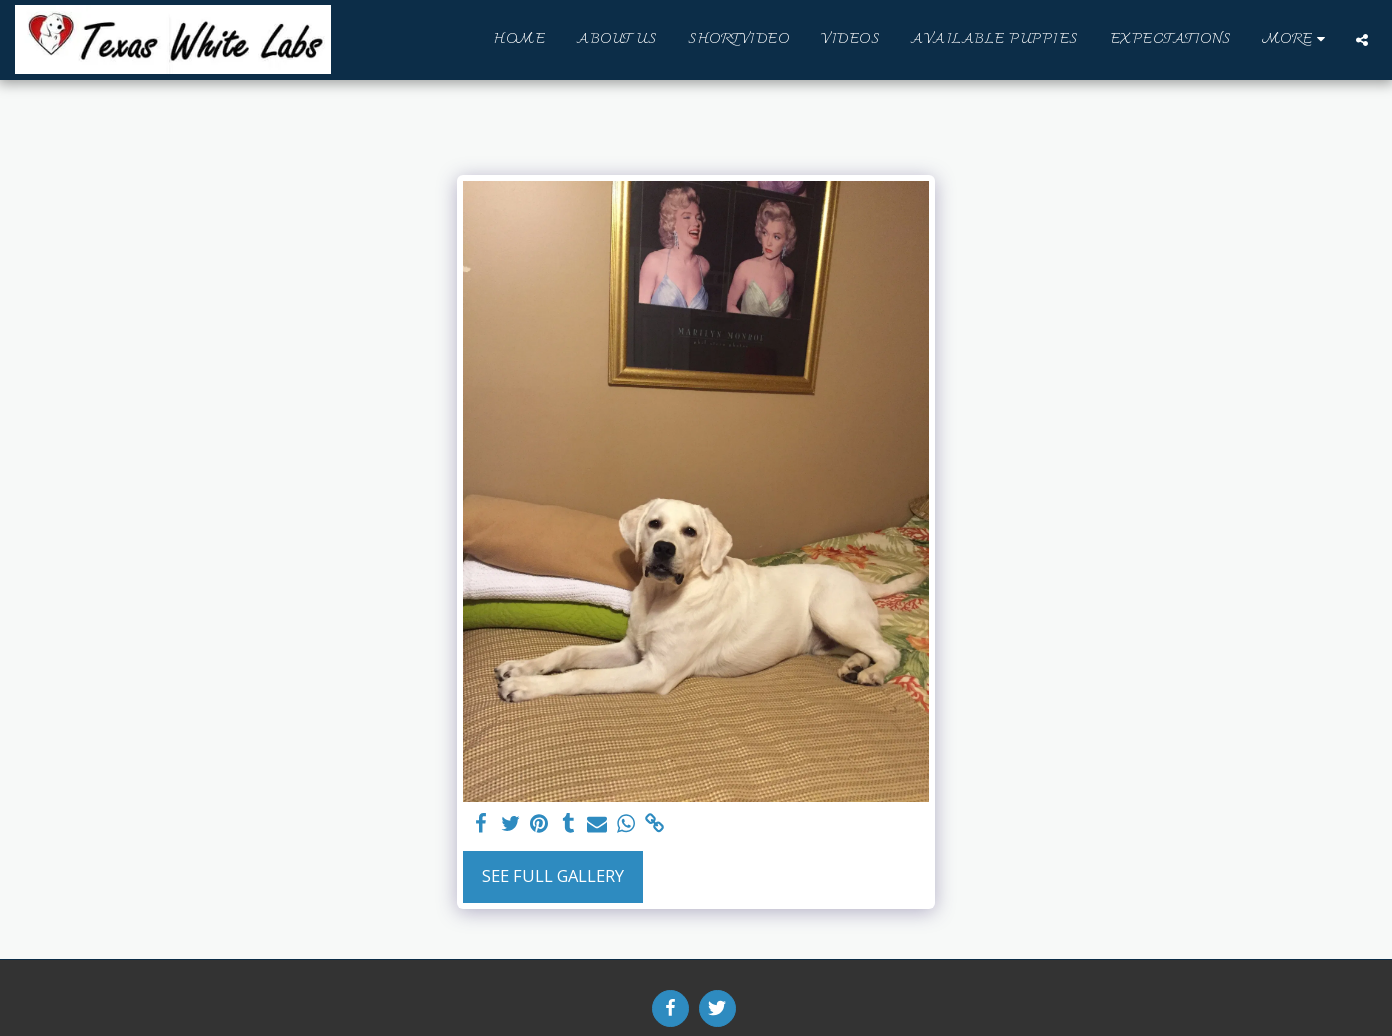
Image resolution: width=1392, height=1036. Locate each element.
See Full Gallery (553, 875)
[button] (1362, 40)
